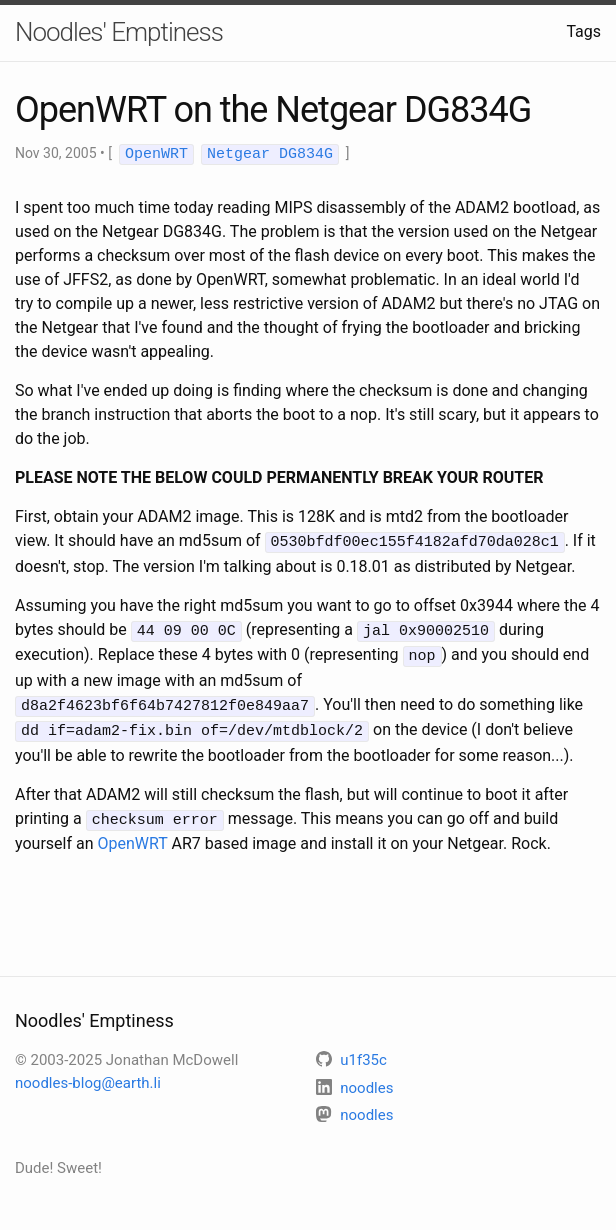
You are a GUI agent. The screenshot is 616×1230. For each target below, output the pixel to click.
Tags (583, 31)
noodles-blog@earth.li (88, 1074)
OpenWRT (133, 834)
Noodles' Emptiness (119, 32)
